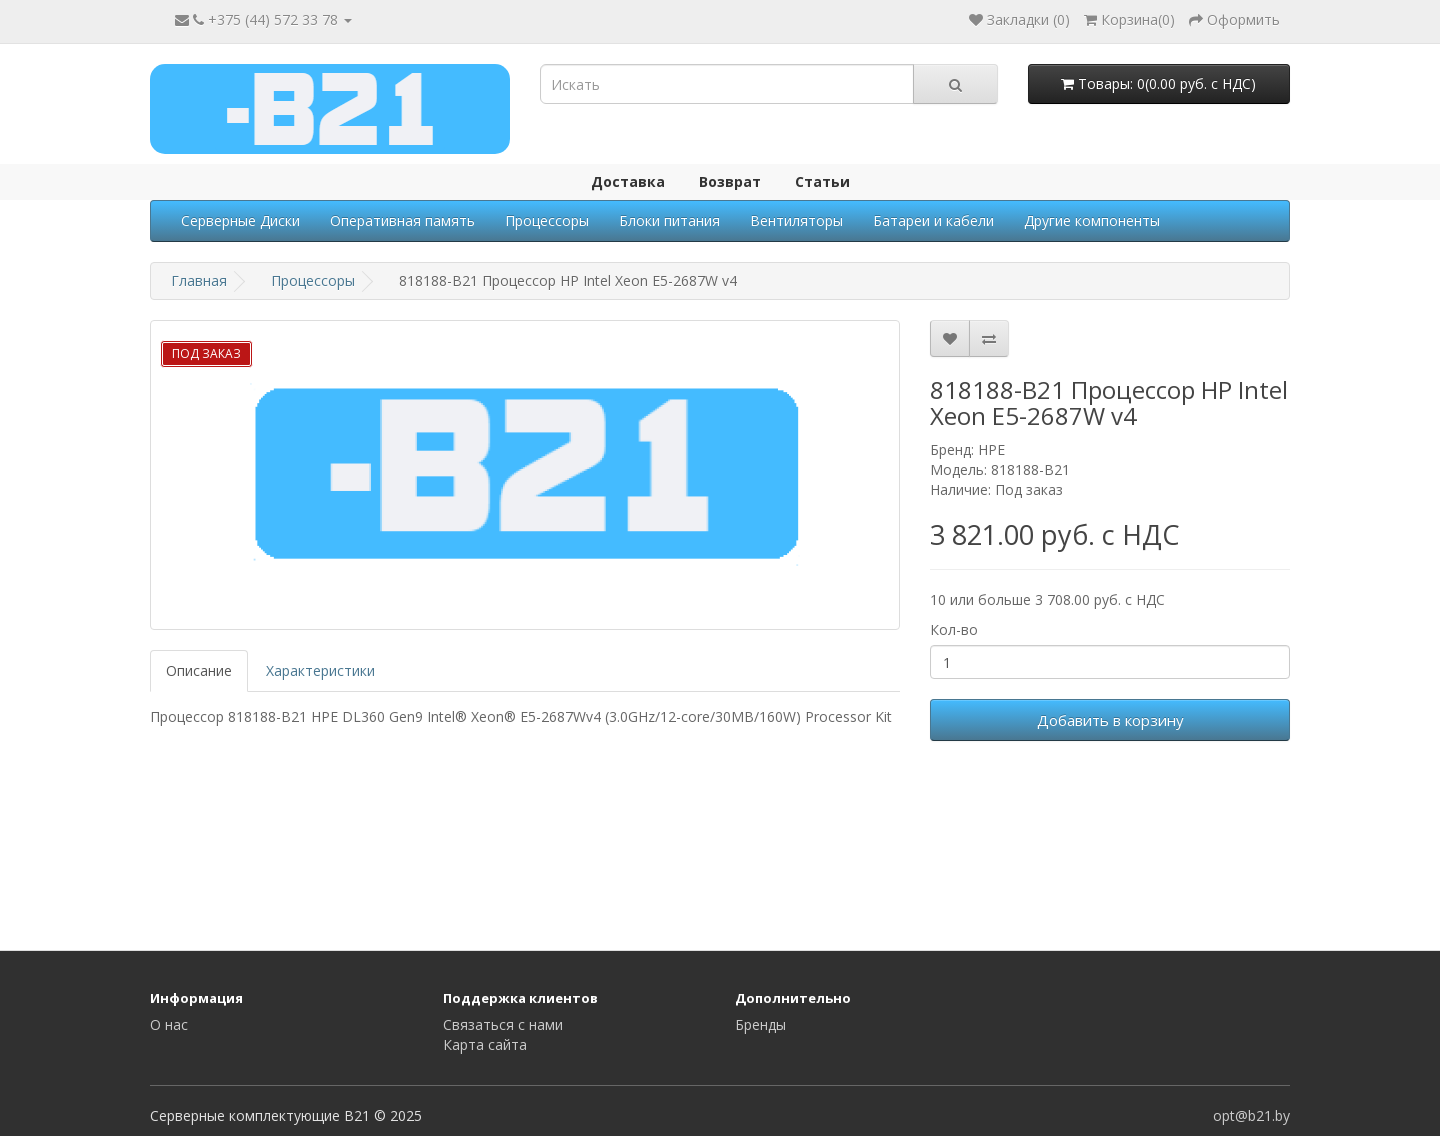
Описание (199, 670)
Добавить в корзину (1110, 720)
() (1129, 19)
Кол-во (954, 629)
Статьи (822, 181)
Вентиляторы (796, 220)
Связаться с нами (503, 1024)
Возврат (730, 181)
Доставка (628, 181)
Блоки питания (669, 220)
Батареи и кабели (933, 220)
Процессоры (547, 220)
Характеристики (320, 670)
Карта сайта (485, 1044)
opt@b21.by (1251, 1115)
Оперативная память (402, 220)
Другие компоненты (1092, 220)
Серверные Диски (240, 220)
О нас (169, 1024)
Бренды (760, 1024)
